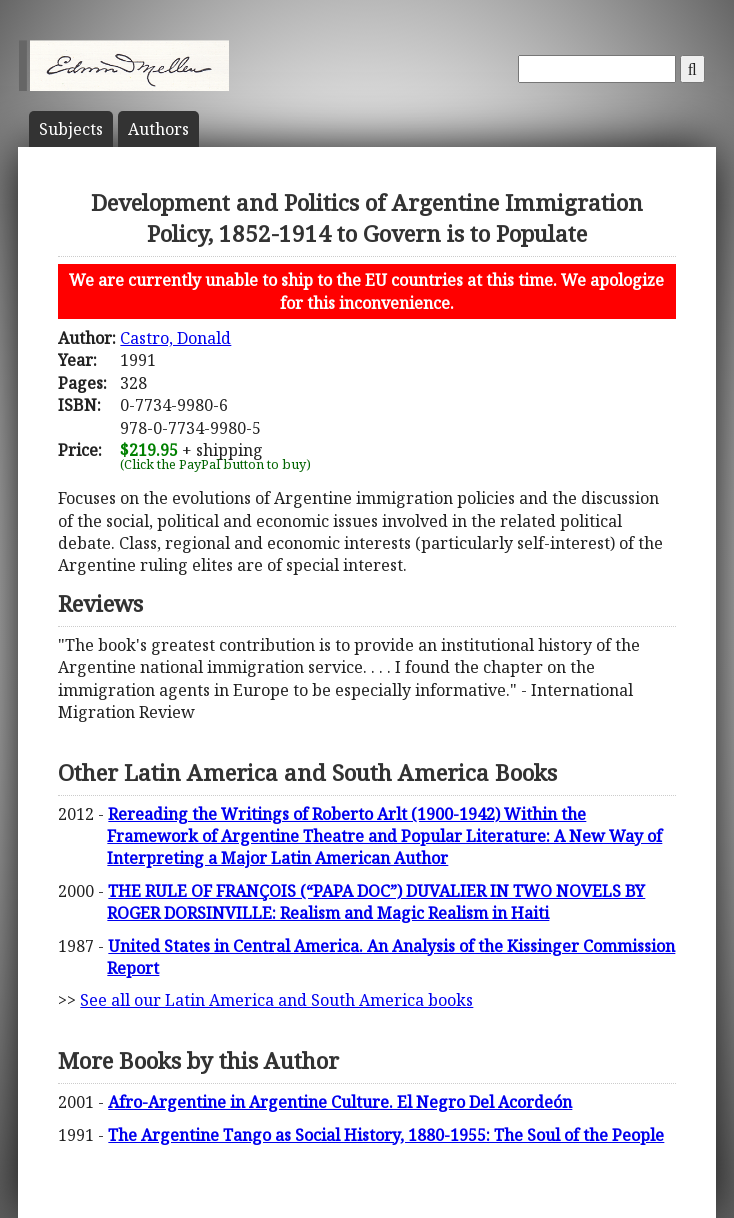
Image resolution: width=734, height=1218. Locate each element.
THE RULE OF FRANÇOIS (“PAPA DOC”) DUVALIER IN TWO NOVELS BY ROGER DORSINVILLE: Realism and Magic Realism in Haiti (376, 902)
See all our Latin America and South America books (276, 1000)
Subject (71, 129)
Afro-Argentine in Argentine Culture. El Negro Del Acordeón (340, 1102)
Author (158, 129)
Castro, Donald (175, 338)
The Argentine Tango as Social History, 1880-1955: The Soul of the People (386, 1135)
